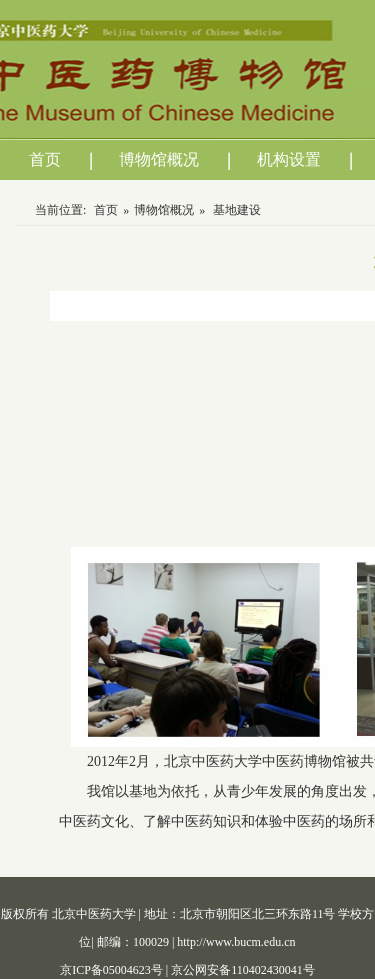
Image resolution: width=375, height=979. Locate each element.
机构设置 (289, 159)
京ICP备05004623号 (113, 970)
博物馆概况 (159, 159)
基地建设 (237, 210)
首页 (45, 159)
